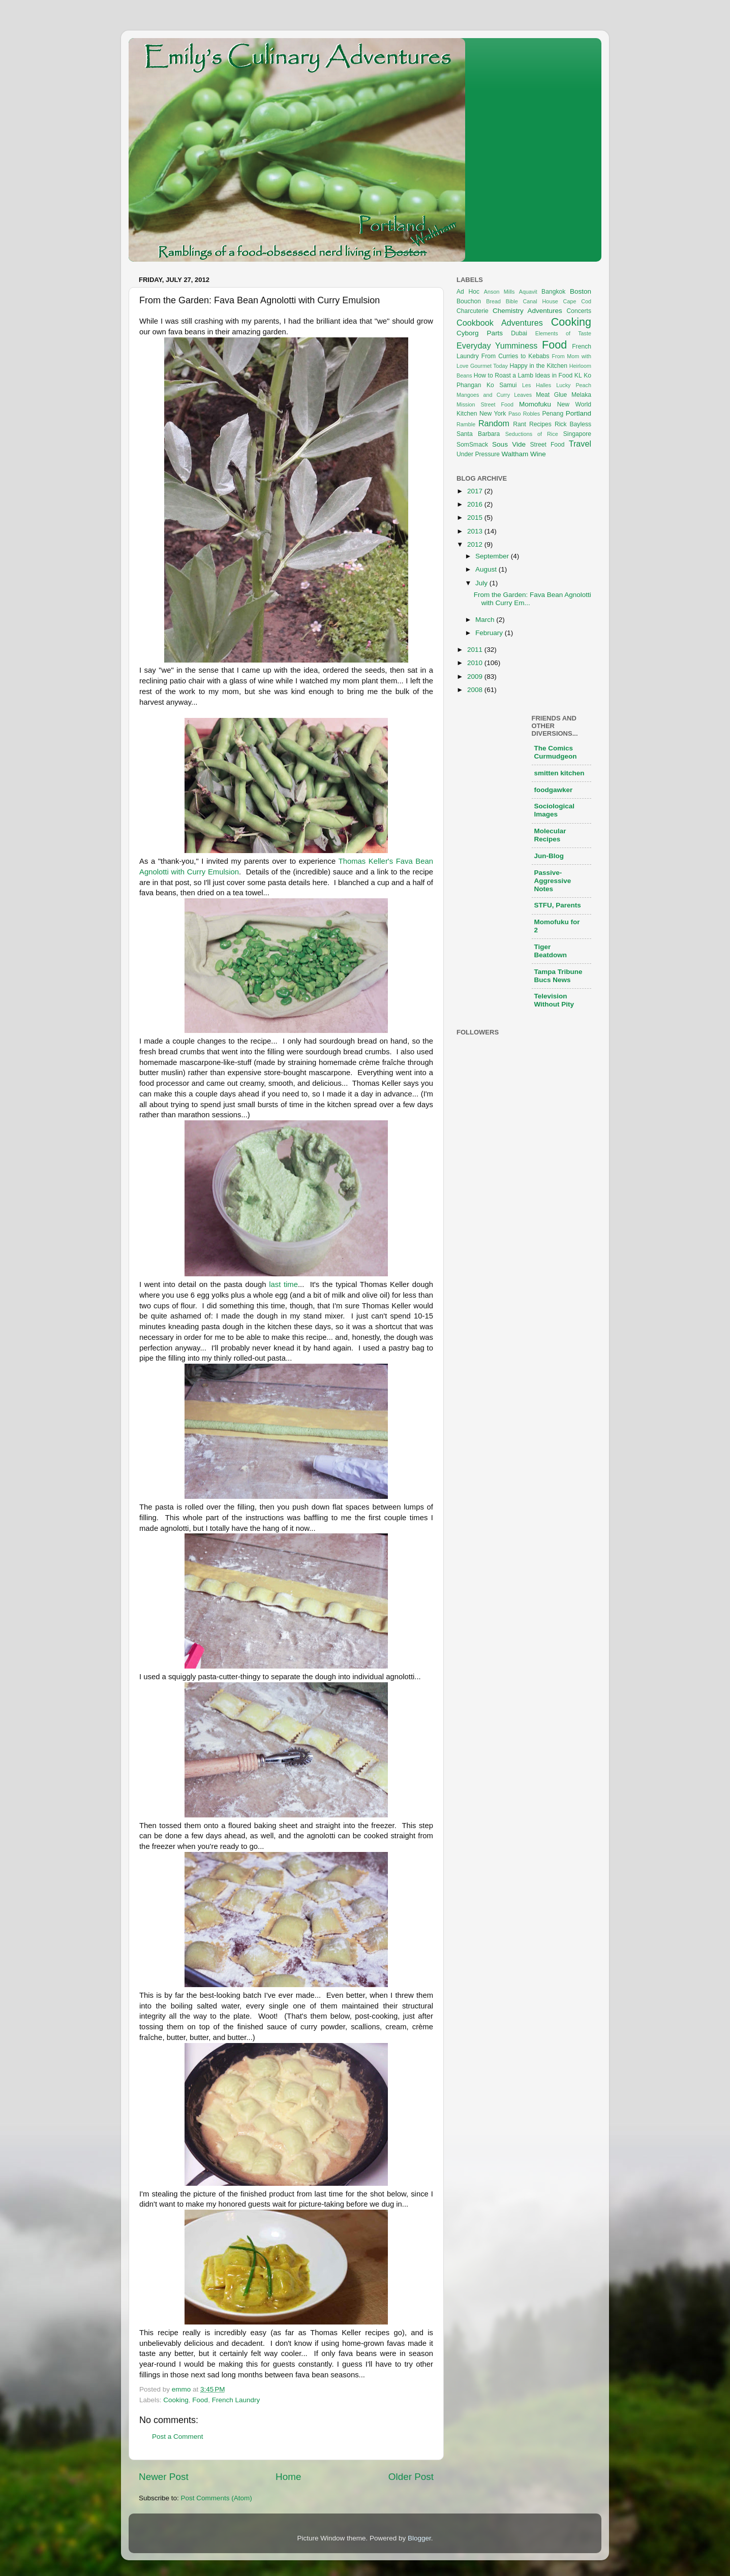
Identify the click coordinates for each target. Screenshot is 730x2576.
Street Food (547, 444)
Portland (578, 413)
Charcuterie (473, 311)
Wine (538, 454)
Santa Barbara (478, 433)
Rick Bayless (573, 424)
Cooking (176, 2400)
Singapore (577, 433)
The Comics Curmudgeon (555, 752)
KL (578, 375)
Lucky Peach (573, 385)
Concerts (578, 311)
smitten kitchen (559, 773)
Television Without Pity (554, 1000)
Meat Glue (551, 394)
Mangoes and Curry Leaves (494, 395)
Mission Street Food (485, 404)
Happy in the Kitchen (538, 365)
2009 (475, 676)
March (485, 619)
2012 (475, 544)
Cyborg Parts (480, 333)
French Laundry (236, 2400)
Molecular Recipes (550, 835)
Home (288, 2476)
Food (200, 2400)
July (482, 583)
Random (493, 423)
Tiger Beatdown (550, 951)
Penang (552, 413)
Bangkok (553, 291)
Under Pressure (478, 454)
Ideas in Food (553, 375)
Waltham (514, 454)
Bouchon (469, 301)
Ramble (466, 424)
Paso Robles (524, 414)
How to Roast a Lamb (503, 375)
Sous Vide (509, 444)
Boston (580, 291)
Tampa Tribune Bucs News (558, 976)
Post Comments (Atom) (216, 2498)
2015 (475, 517)
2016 (475, 504)
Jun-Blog (549, 856)
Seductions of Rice (531, 434)
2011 (475, 649)
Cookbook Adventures (500, 322)
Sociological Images (554, 810)
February (490, 633)
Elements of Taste (563, 333)
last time (283, 1284)
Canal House (540, 301)
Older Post (411, 2476)
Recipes (540, 424)
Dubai (519, 333)
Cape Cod (577, 301)
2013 (475, 531)
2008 (475, 690)
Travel (580, 443)
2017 (475, 491)
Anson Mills (499, 292)
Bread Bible (502, 301)
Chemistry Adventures (527, 311)
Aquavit (528, 292)
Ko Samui (501, 385)
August (487, 569)
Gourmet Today (489, 366)
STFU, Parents (557, 905)
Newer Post (164, 2476)
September (493, 556)
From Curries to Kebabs (515, 356)
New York (492, 413)
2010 (475, 663)
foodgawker (553, 790)
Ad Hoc (468, 291)
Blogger (419, 2538)
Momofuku (535, 404)
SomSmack (472, 444)
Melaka (581, 394)
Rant (519, 424)
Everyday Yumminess (497, 345)
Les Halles (536, 385)
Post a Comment (177, 2436)
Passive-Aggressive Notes (552, 881)
